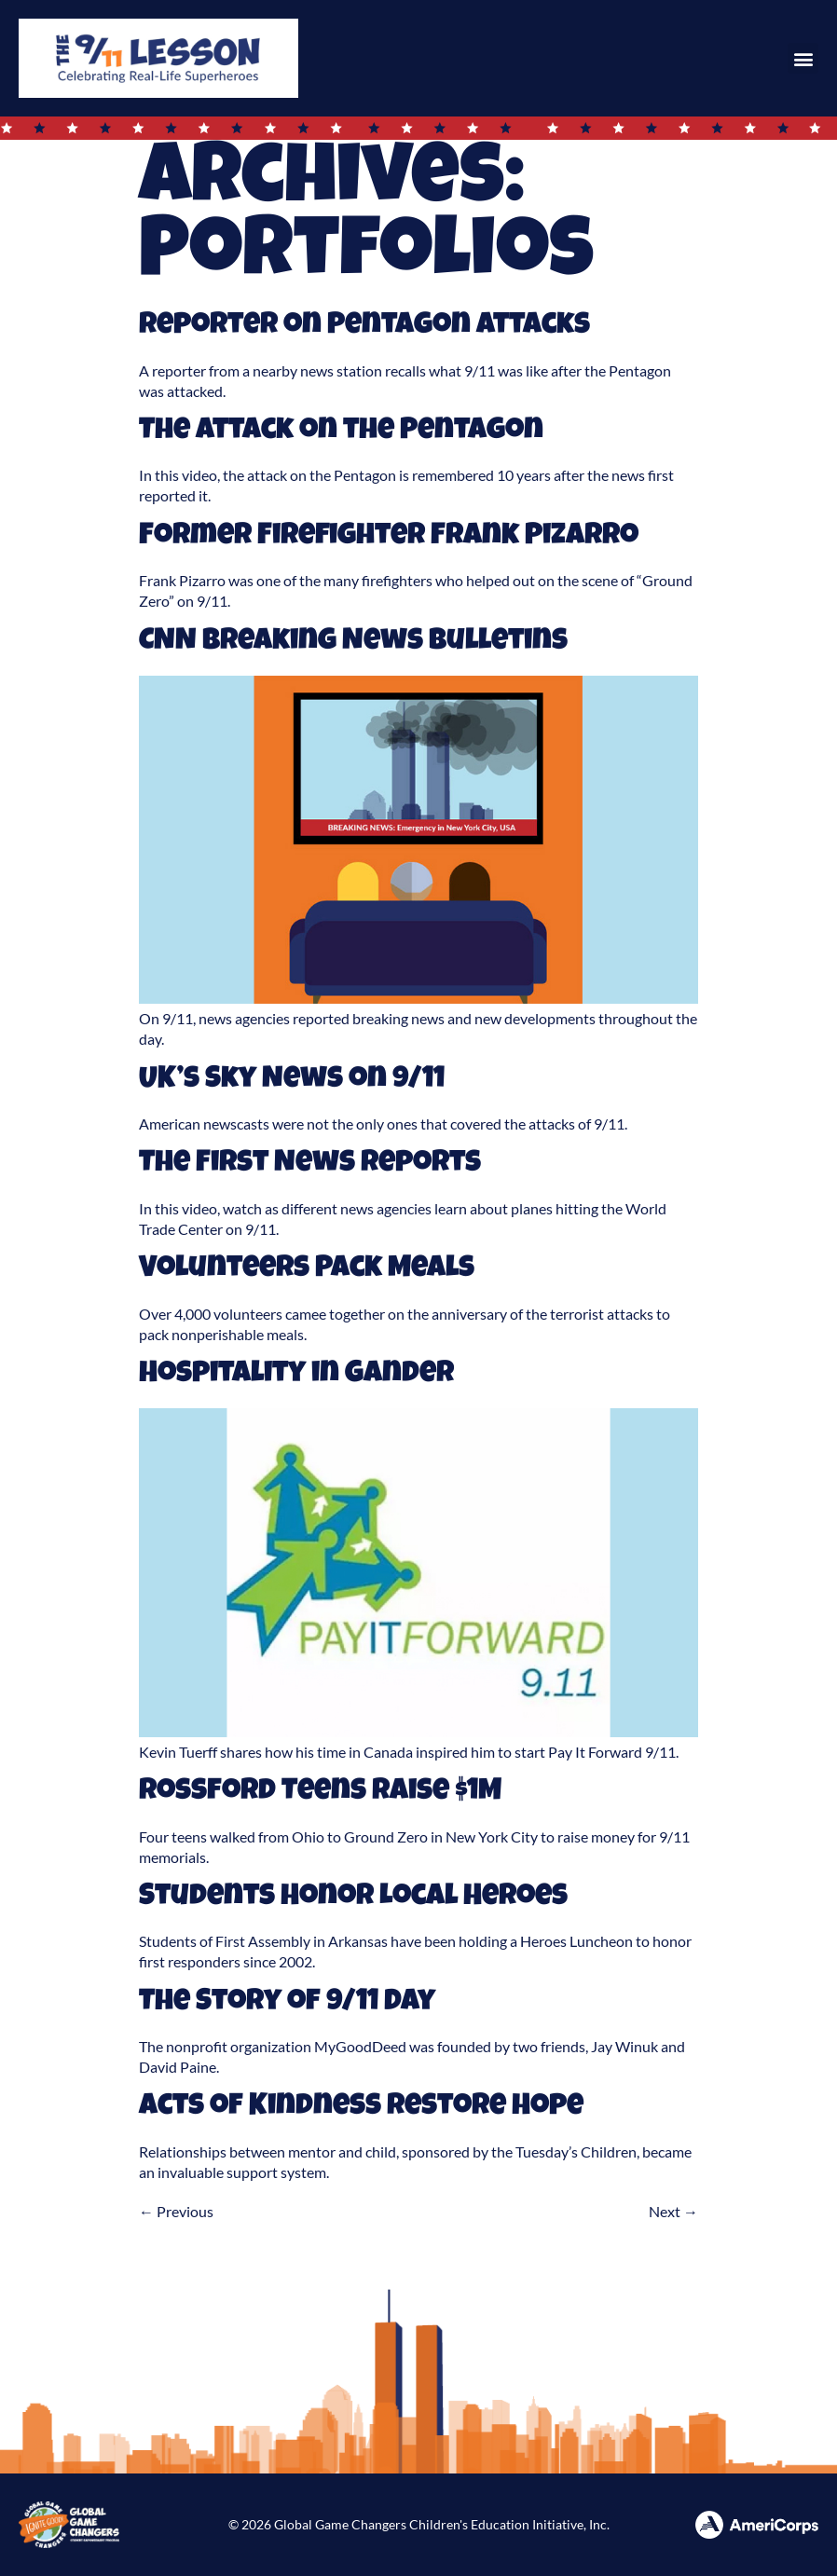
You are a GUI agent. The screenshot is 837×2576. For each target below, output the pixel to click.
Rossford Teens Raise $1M (320, 1792)
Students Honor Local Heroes (353, 1898)
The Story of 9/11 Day (287, 2003)
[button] (803, 58)
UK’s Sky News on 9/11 (292, 1080)
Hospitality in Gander (296, 1375)
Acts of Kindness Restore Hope (361, 2107)
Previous (176, 2211)
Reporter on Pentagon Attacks (364, 326)
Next (673, 2211)
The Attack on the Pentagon (341, 432)
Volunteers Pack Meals (306, 1269)
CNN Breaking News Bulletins (353, 642)
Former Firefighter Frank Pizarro (388, 537)
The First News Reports (310, 1164)
